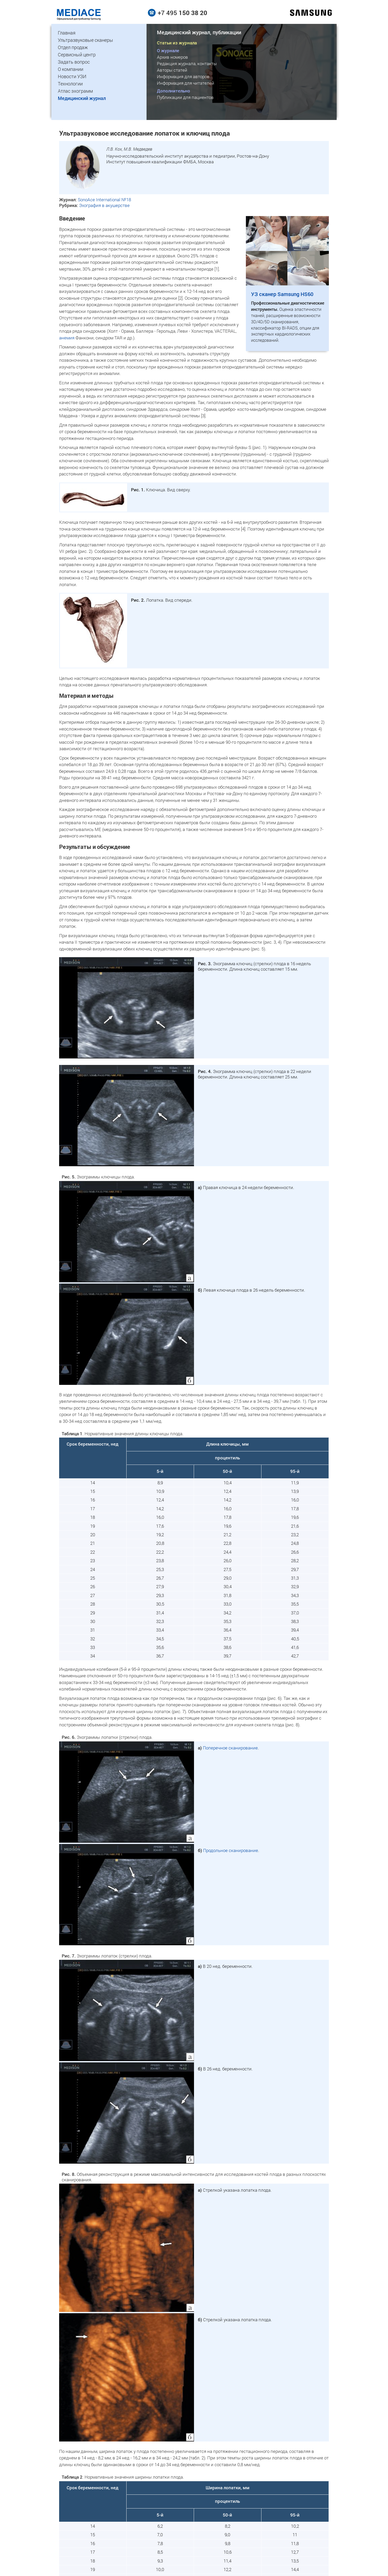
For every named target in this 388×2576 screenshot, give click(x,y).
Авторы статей (172, 70)
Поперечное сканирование (230, 1748)
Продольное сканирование (230, 1850)
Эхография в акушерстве (104, 205)
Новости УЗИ (72, 76)
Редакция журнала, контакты (187, 63)
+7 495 (182, 13)
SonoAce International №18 (104, 200)
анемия (66, 338)
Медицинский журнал (82, 98)
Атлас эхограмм (75, 91)
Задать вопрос (74, 62)
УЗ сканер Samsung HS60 (282, 294)
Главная (66, 33)
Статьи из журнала (177, 43)
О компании (70, 69)
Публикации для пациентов (185, 97)
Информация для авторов (183, 76)
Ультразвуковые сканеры (85, 40)
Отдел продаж (73, 47)
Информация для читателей (185, 83)
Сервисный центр (77, 54)
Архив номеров (172, 57)
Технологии (70, 84)
